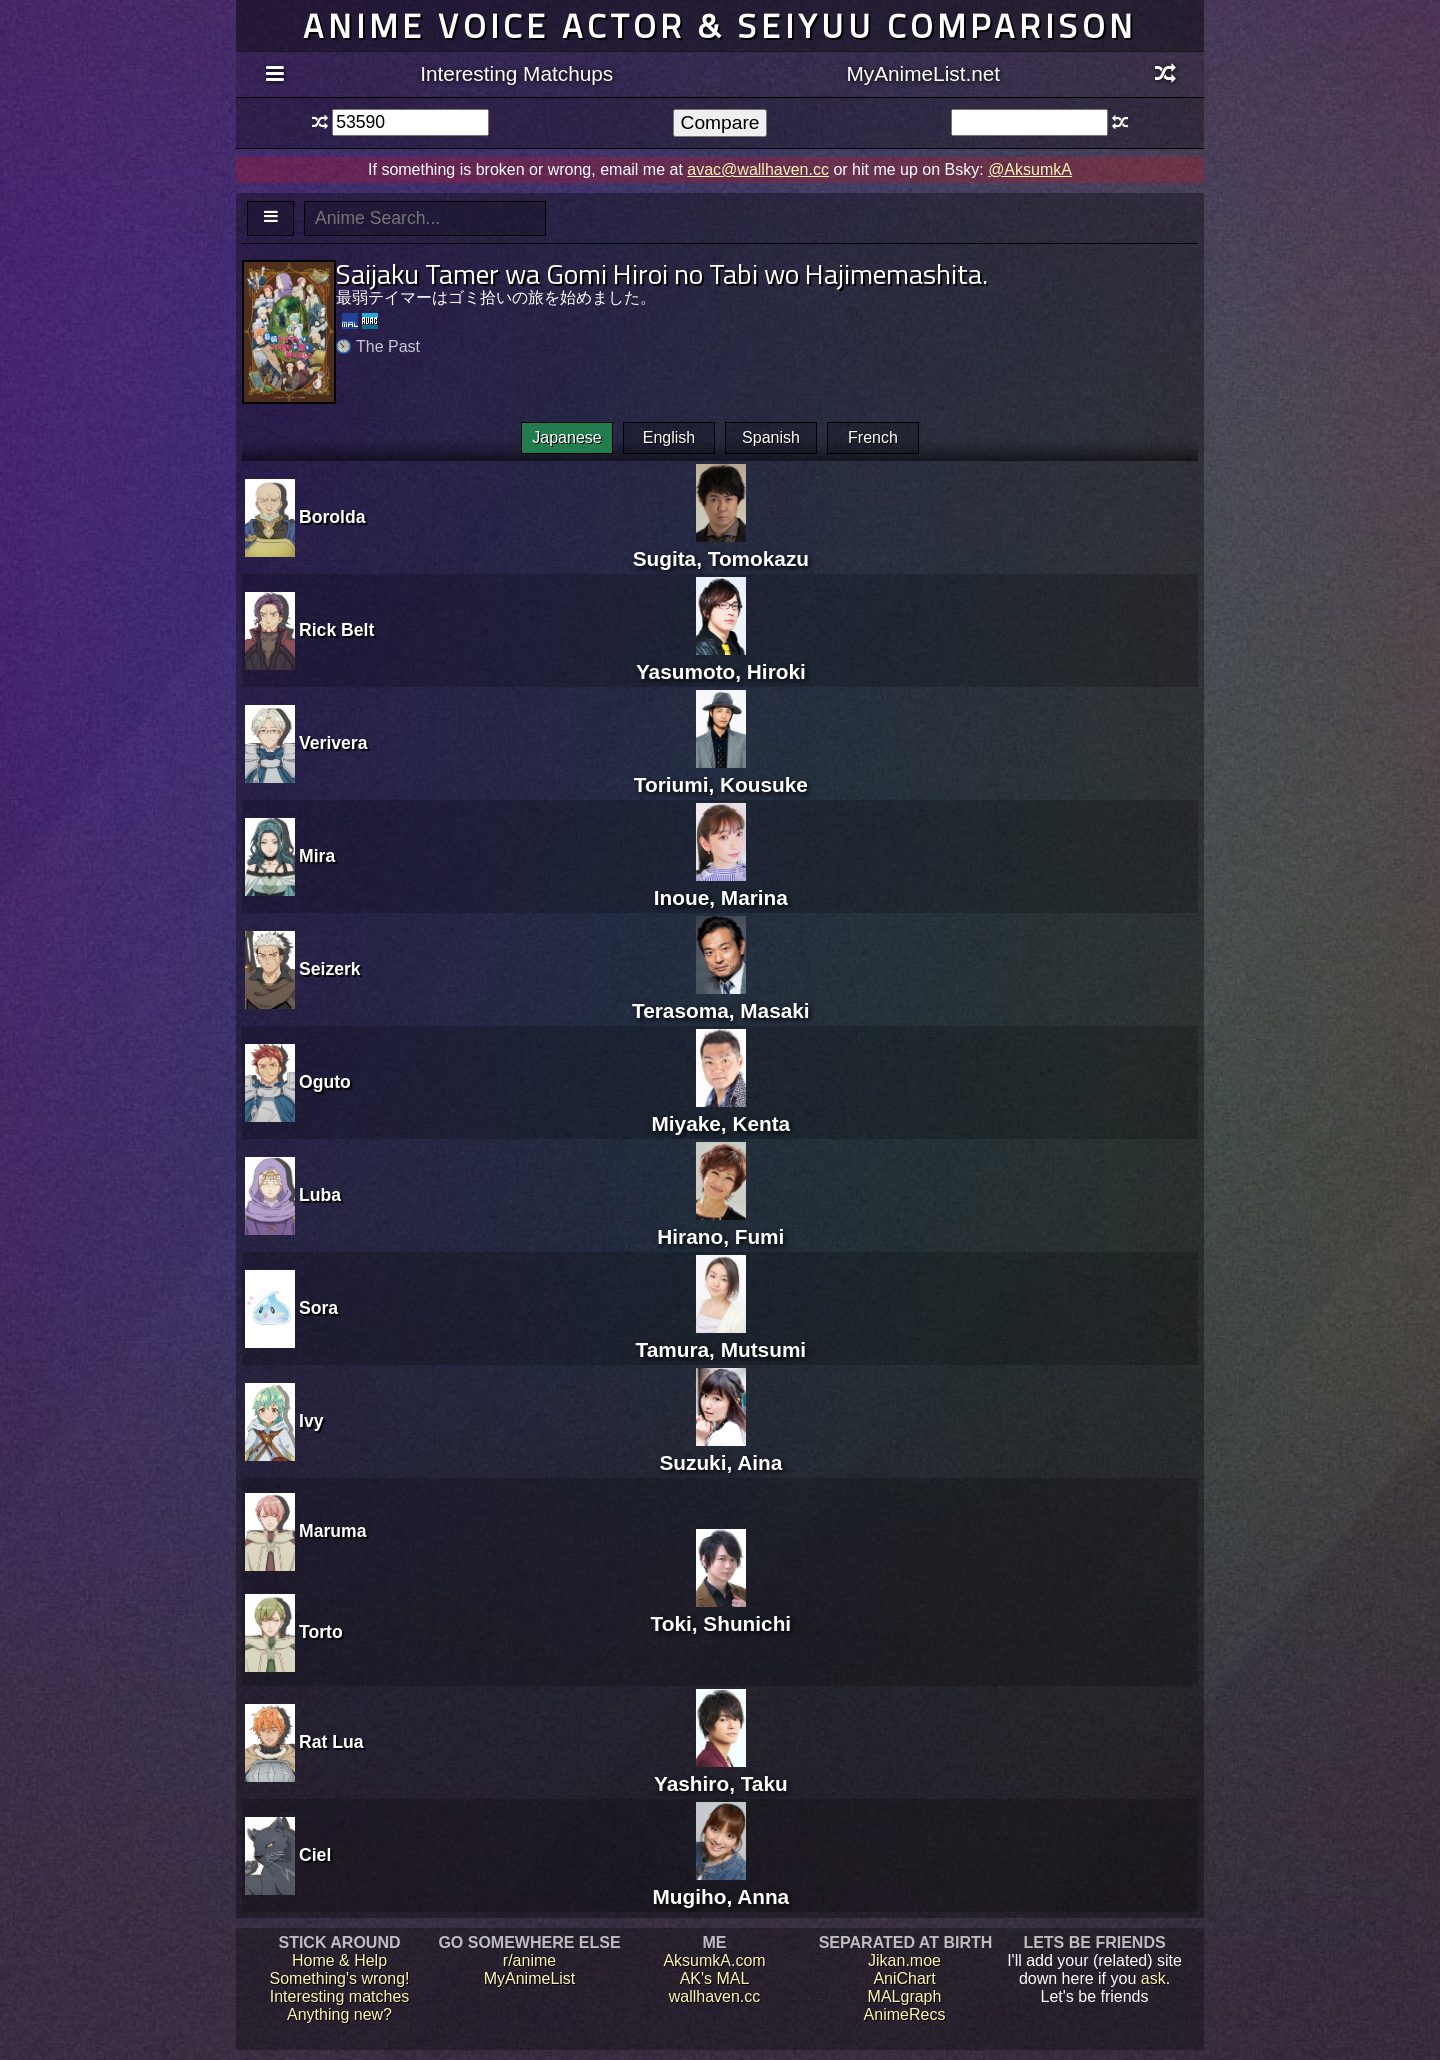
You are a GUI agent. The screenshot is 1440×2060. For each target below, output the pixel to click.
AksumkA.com (714, 1960)
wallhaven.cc (715, 1996)
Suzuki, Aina (720, 1450)
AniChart (904, 1978)
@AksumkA (1030, 169)
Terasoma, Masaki (721, 998)
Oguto (325, 1082)
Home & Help (339, 1960)
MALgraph (905, 1996)
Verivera (333, 743)
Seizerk (330, 969)
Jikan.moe (904, 1960)
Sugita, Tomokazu (721, 546)
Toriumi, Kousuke (721, 772)
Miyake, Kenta (720, 1111)
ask (1153, 1978)
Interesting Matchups (516, 73)
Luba (320, 1195)
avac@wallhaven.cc (758, 169)
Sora (318, 1308)
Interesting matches (340, 1996)
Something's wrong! (339, 1978)
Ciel (315, 1855)
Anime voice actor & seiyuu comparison (720, 25)
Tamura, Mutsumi (721, 1337)
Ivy (311, 1421)
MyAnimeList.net (923, 73)
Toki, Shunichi (721, 1611)
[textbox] (410, 122)
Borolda (332, 517)
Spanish (771, 437)
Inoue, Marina (721, 885)
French (873, 437)
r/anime (529, 1960)
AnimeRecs (905, 2014)
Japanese (566, 437)
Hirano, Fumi (720, 1224)
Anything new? (339, 2014)
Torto (321, 1632)
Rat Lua (331, 1742)
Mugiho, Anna (720, 1884)
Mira (317, 856)
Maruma (332, 1531)
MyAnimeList (530, 1978)
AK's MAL (715, 1978)
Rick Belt (336, 630)
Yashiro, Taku (721, 1771)
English (669, 437)
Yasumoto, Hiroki (721, 659)
